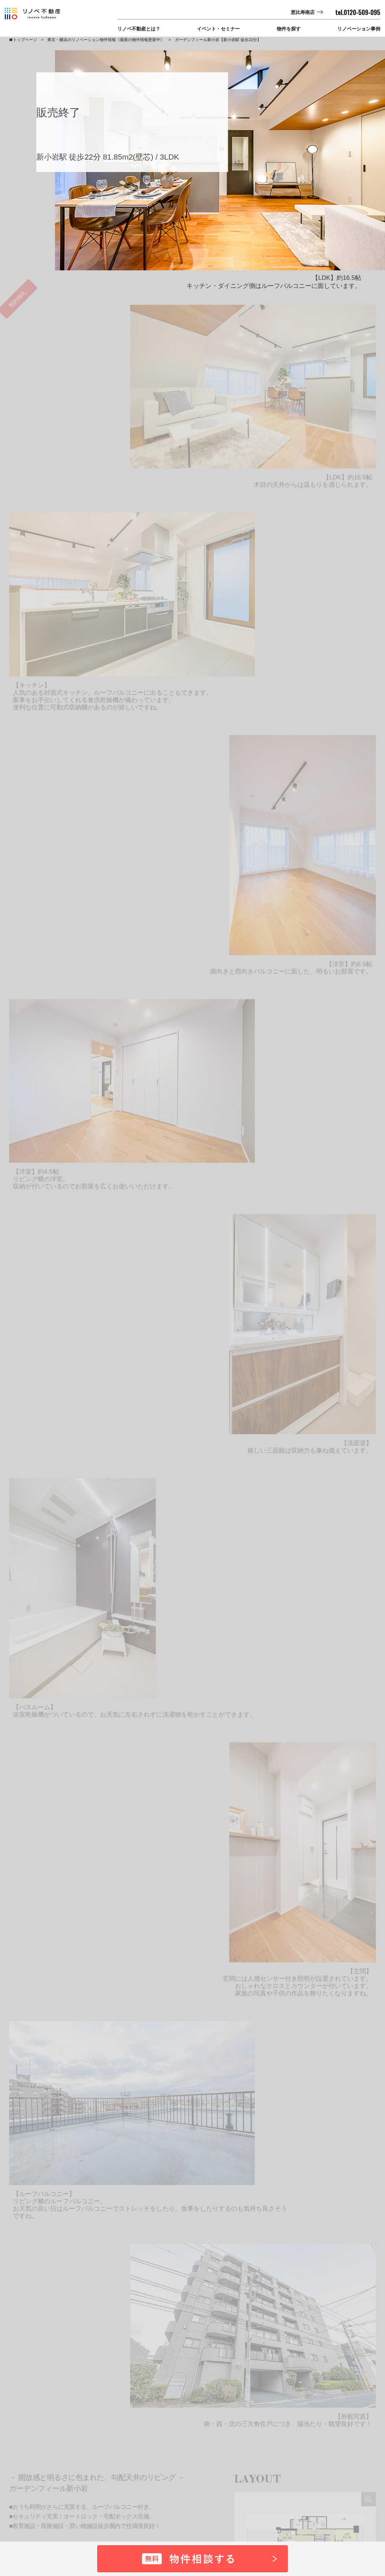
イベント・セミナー (218, 29)
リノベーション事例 (358, 29)
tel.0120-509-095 (357, 12)
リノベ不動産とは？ (138, 29)
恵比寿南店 (303, 12)
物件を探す (289, 29)
